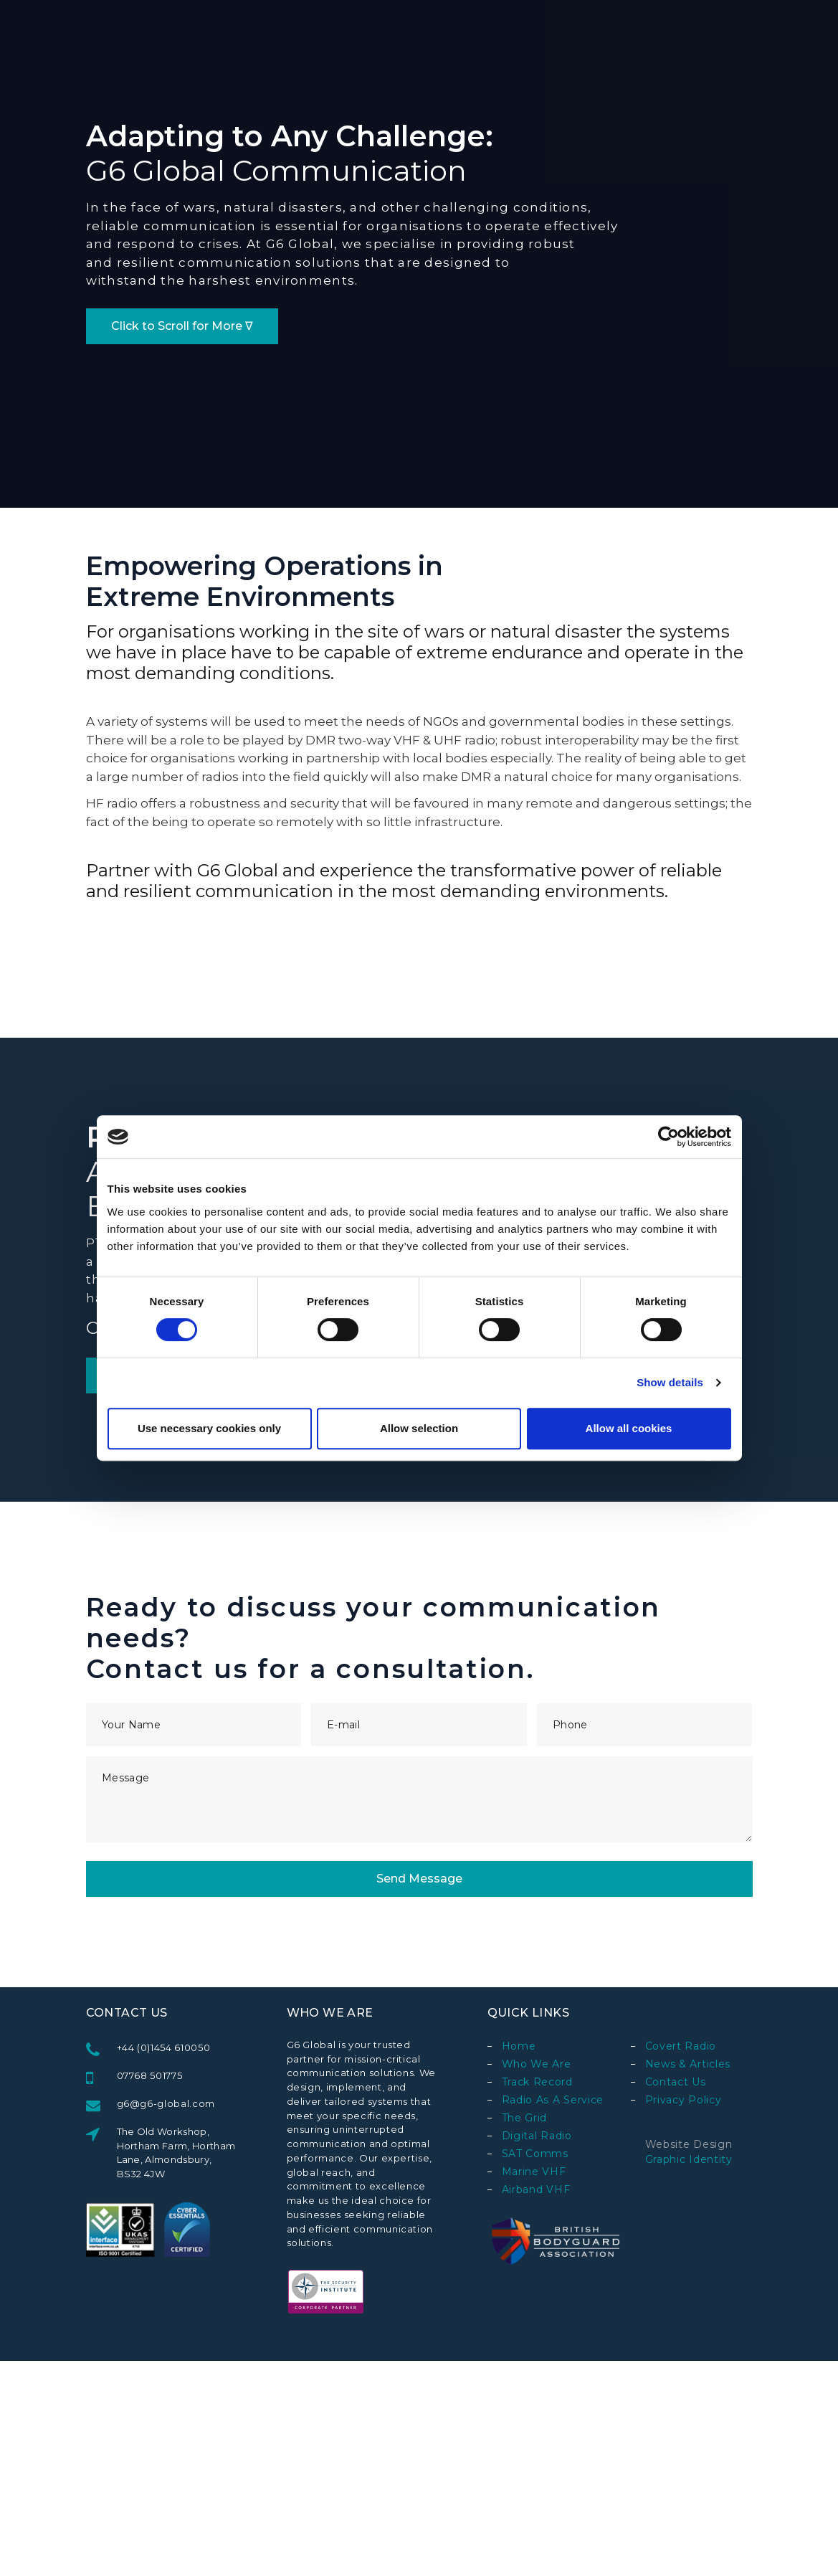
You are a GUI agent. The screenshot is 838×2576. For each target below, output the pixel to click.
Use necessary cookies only (209, 1428)
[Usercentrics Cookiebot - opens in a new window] (668, 1136)
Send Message (419, 1878)
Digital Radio (537, 2135)
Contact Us (675, 2081)
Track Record (537, 2081)
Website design (689, 2144)
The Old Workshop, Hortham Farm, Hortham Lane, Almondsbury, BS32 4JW (176, 2152)
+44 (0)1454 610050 (164, 2047)
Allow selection (419, 1428)
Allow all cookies (629, 1428)
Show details (670, 1382)
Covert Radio (680, 2046)
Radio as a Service (553, 2099)
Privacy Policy (683, 2099)
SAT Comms (535, 2153)
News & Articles (688, 2064)
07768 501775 (150, 2075)
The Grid (525, 2117)
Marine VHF (534, 2171)
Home (519, 2046)
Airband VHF (536, 2189)
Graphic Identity (689, 2159)
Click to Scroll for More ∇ (182, 326)
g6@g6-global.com (166, 2103)
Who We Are (536, 2064)
